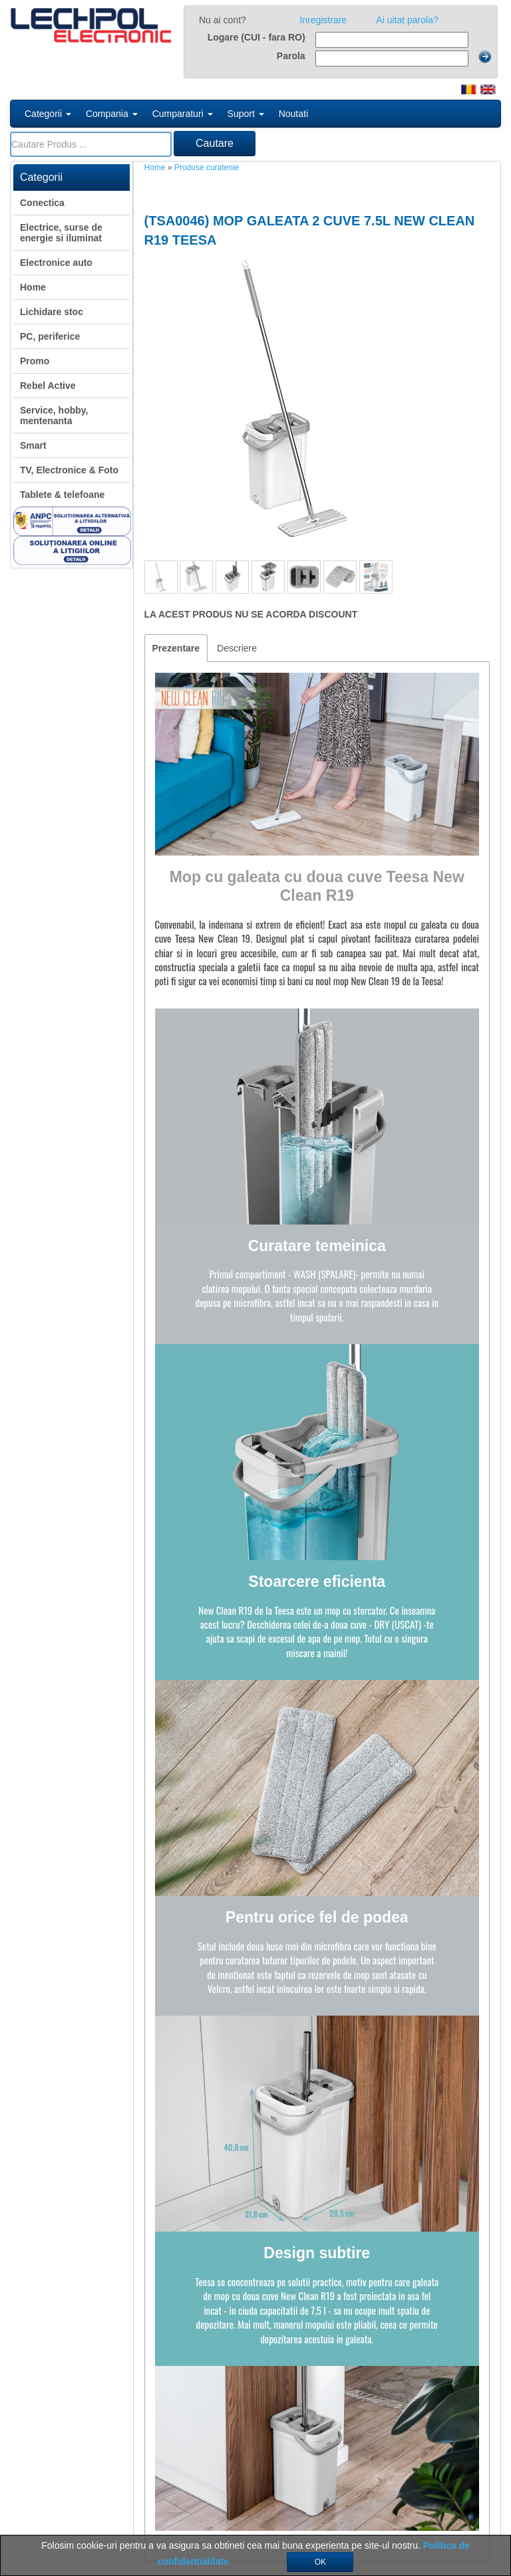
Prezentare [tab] (176, 648)
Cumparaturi (182, 113)
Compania (112, 113)
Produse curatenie (206, 167)
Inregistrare (323, 20)
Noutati (293, 113)
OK (320, 2562)
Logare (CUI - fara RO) (256, 37)
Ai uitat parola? (407, 20)
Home (155, 167)
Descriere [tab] (237, 648)
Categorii (48, 113)
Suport (246, 113)
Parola (291, 56)
